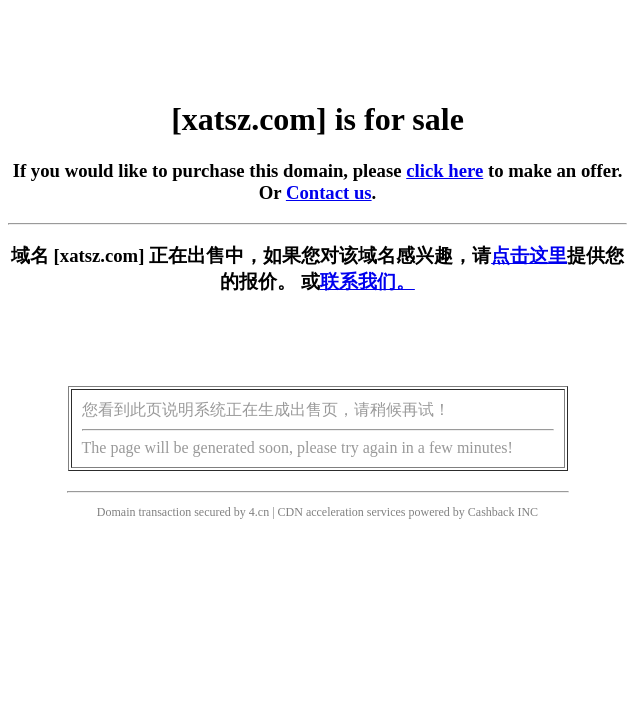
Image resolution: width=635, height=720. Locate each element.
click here (444, 170)
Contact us (329, 192)
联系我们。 (367, 281)
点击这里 (529, 255)
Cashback (491, 512)
